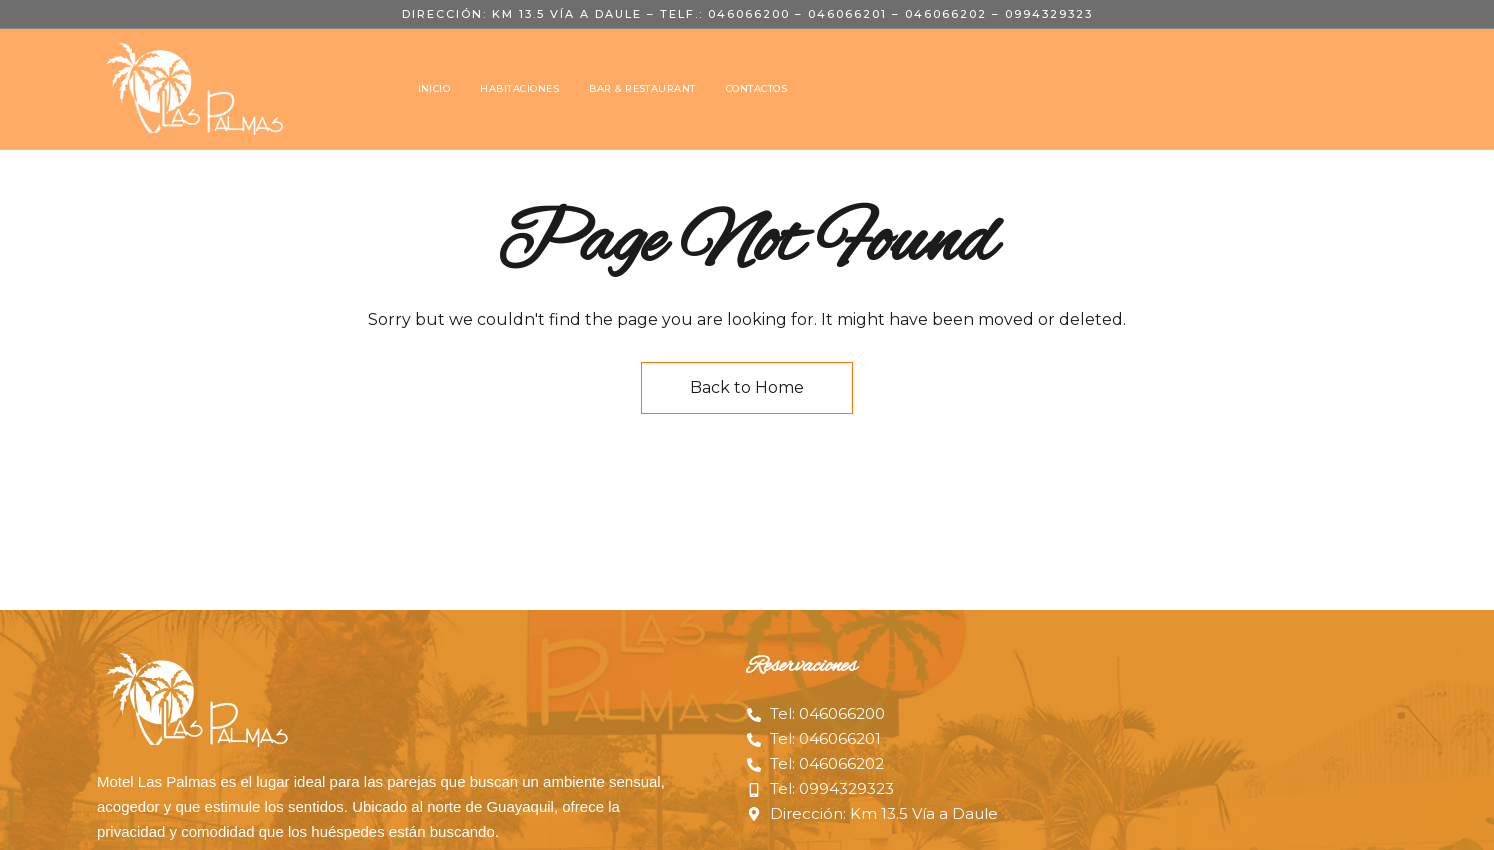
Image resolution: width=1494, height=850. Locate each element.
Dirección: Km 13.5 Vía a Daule (522, 14)
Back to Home (747, 387)
